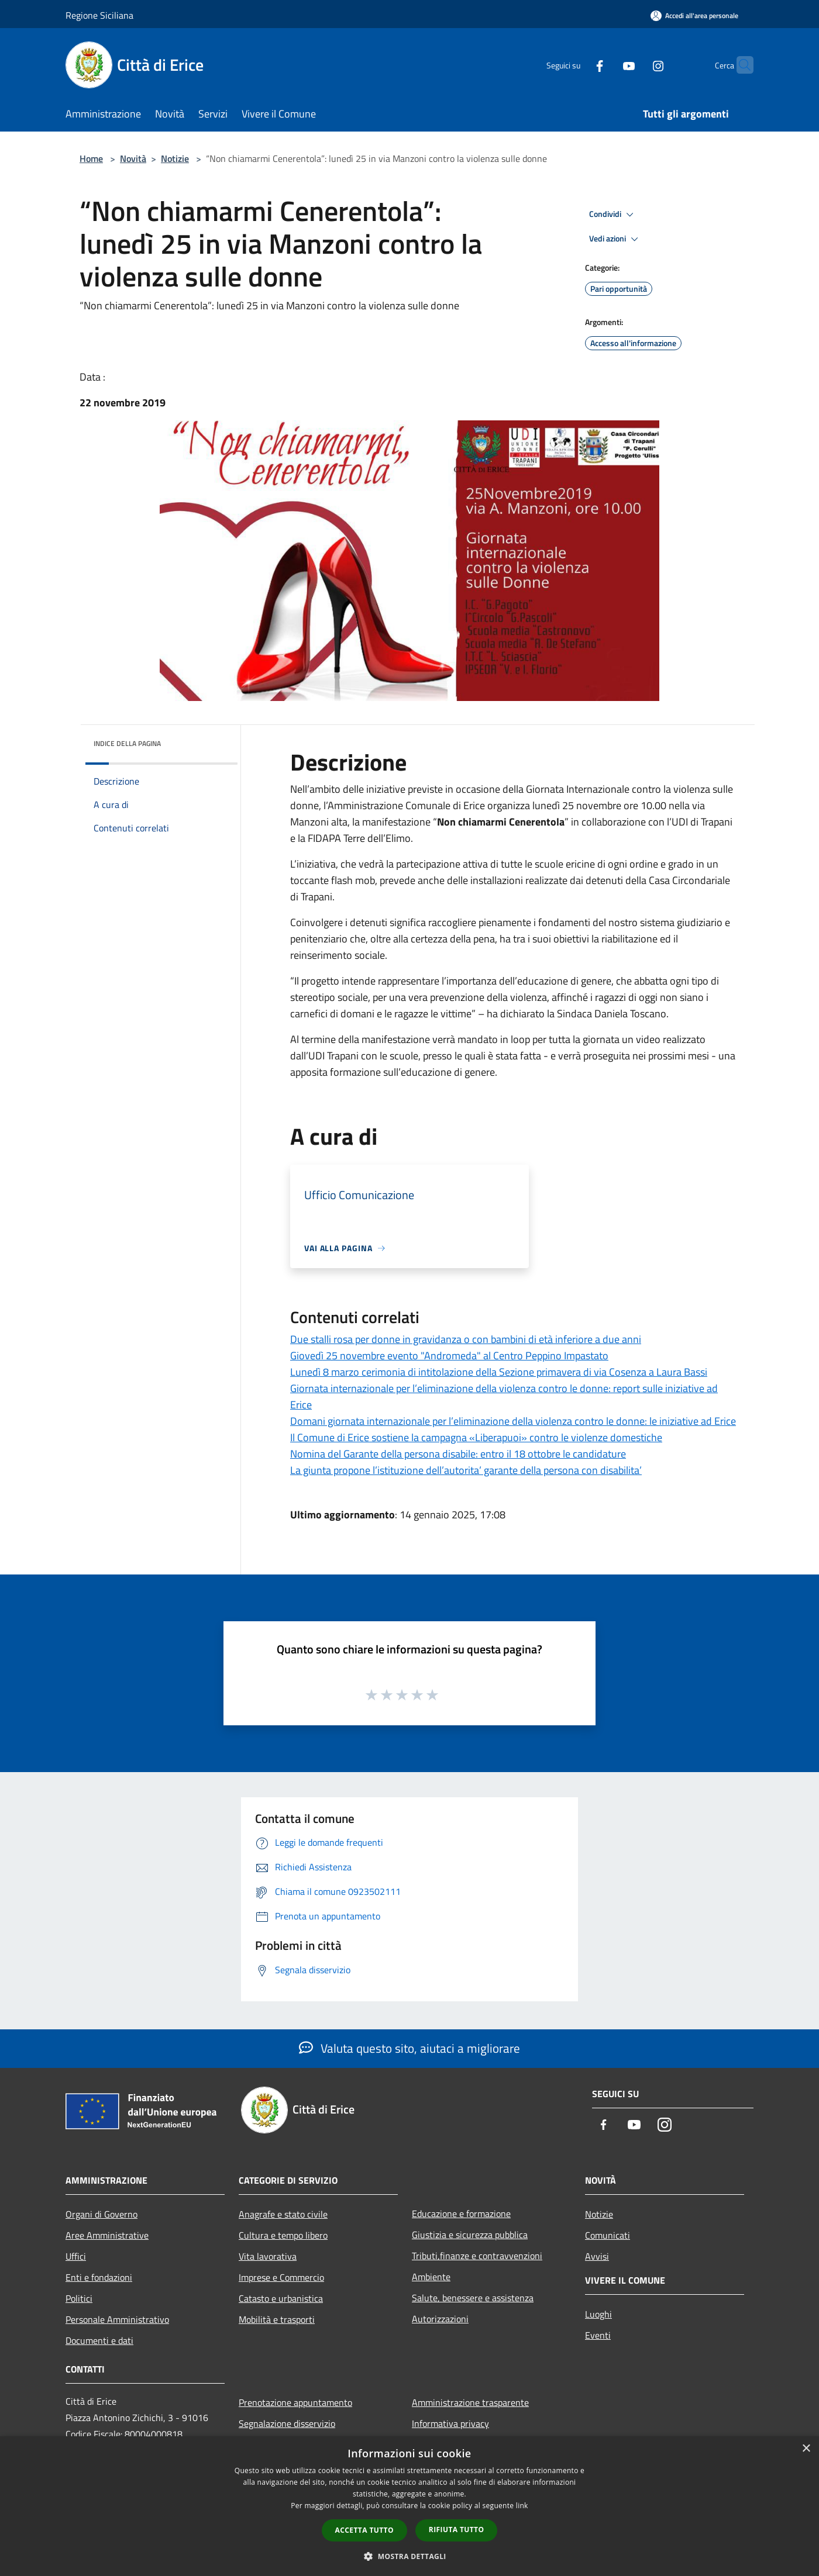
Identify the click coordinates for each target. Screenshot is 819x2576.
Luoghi (598, 2314)
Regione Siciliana (99, 15)
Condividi (613, 215)
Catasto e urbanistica (281, 2298)
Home (91, 158)
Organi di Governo (101, 2214)
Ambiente (431, 2277)
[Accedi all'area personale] (694, 15)
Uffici (76, 2256)
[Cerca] (739, 65)
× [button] (805, 2448)
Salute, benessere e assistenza (473, 2298)
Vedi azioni (615, 239)
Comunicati (607, 2235)
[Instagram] (635, 64)
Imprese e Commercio (281, 2277)
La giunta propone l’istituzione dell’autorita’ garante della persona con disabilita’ (466, 1470)
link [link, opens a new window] (522, 2506)
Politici (79, 2298)
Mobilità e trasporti (277, 2319)
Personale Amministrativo (117, 2319)
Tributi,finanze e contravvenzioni (477, 2256)
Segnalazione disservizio (287, 2423)
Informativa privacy (450, 2423)
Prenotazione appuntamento (295, 2402)
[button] (409, 2556)
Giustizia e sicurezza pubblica (470, 2235)
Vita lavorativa (268, 2256)
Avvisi (597, 2256)
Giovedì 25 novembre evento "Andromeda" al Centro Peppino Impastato (449, 1355)
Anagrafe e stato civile (283, 2214)
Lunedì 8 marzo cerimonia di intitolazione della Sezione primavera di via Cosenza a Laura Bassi (498, 1372)
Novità (133, 158)
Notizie (175, 158)
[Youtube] (606, 64)
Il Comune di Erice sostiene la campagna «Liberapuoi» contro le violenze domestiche (476, 1437)
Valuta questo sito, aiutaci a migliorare (409, 2048)
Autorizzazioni (440, 2319)
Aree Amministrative (107, 2235)
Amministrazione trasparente (470, 2402)
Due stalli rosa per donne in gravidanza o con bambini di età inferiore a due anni (465, 1339)
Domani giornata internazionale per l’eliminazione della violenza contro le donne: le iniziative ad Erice (513, 1421)
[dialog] (409, 2506)
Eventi (598, 2335)
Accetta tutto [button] (364, 2530)
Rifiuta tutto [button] (456, 2529)
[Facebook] (577, 64)
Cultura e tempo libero (283, 2235)
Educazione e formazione (461, 2213)
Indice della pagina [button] (127, 743)
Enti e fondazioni (99, 2277)
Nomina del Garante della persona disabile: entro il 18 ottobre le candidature (458, 1454)
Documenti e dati (99, 2340)
